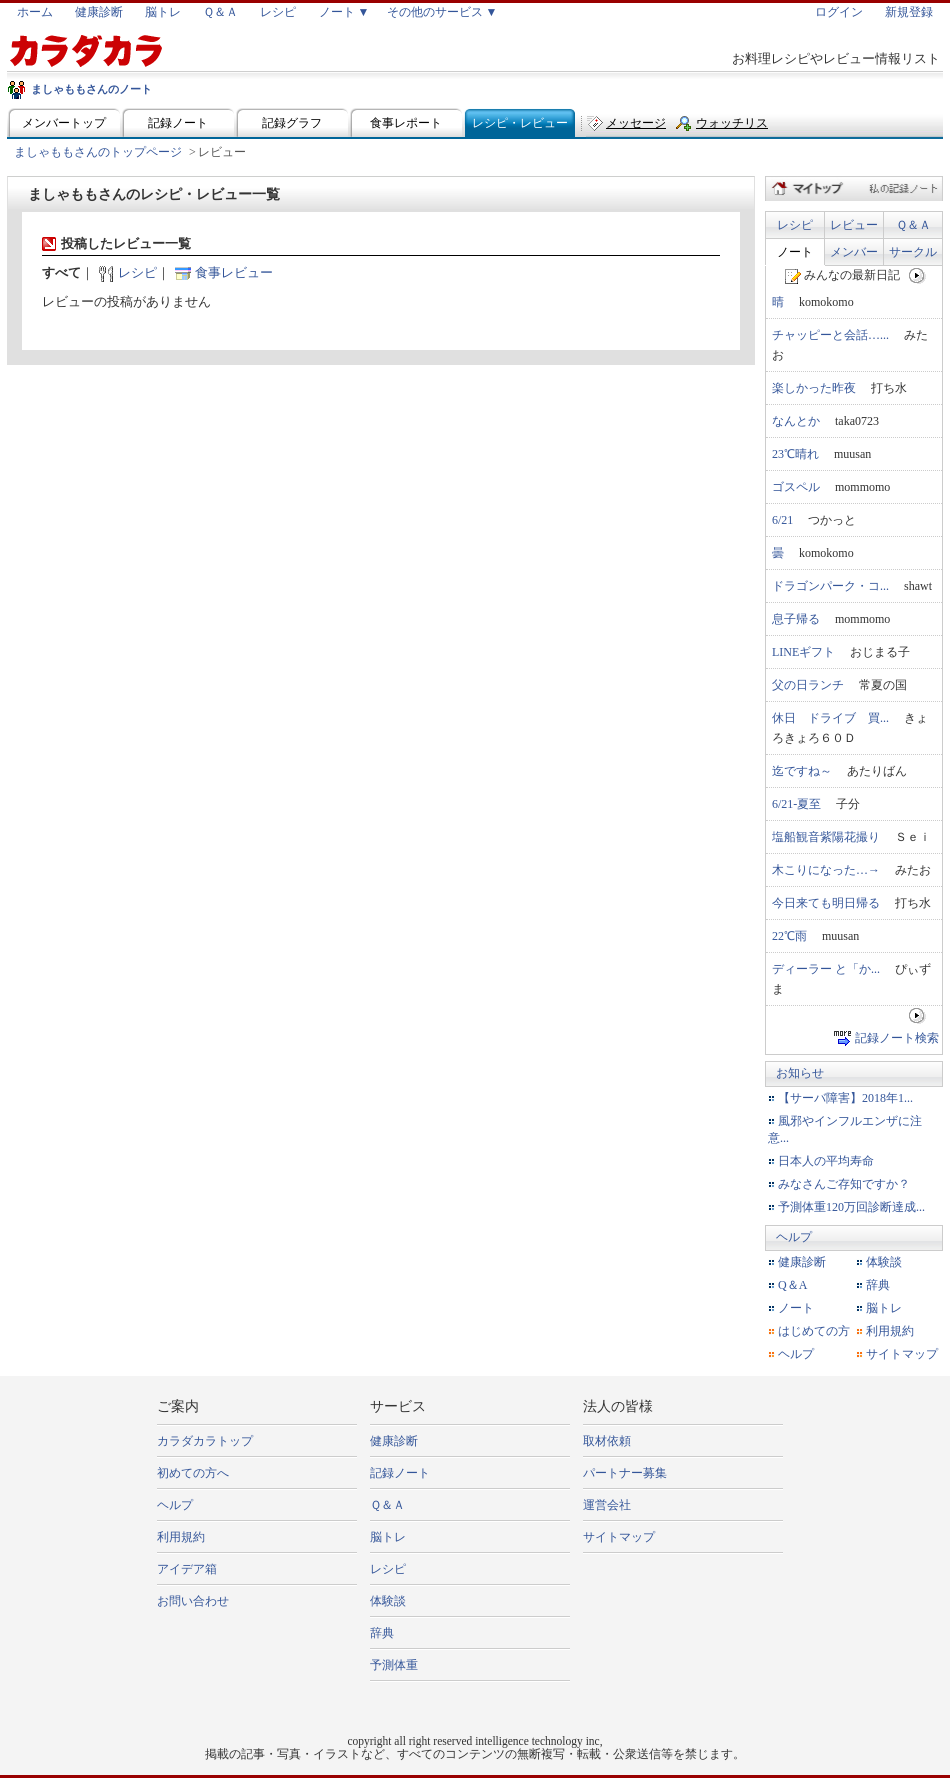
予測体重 (394, 1665)
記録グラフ (292, 123)
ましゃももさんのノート (91, 89)
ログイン (839, 12)
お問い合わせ (193, 1601)
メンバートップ (64, 123)
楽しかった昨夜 (814, 388)
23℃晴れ (795, 454)
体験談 (884, 1262)
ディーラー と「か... (826, 969)
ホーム (35, 12)
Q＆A (792, 1285)
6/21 (782, 520)
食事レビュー (234, 272)
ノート (795, 252)
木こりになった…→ (826, 870)
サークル (913, 252)
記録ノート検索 (897, 1037)
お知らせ (800, 1073)
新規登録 (909, 12)
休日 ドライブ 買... (830, 718)
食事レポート (406, 123)
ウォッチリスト (732, 127)
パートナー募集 (625, 1473)
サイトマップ (902, 1354)
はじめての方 (814, 1331)
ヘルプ (794, 1237)
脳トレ (163, 12)
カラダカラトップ (205, 1441)
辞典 (878, 1285)
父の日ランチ (808, 685)
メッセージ (636, 123)
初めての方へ (193, 1473)
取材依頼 (607, 1441)
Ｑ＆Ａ (220, 12)
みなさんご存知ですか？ (844, 1184)
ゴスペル (796, 487)
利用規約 (890, 1331)
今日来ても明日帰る (826, 903)
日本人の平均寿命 (826, 1161)
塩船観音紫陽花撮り (826, 837)
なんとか (796, 421)
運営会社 (607, 1505)
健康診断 (99, 12)
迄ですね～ (802, 771)
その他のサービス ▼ (442, 12)
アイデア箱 (187, 1569)
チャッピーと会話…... (830, 335)
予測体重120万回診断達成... (851, 1207)
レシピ (278, 12)
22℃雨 (789, 936)
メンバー (854, 252)
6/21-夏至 (796, 804)
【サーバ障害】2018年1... (845, 1098)
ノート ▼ (344, 12)
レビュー (854, 225)
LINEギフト (803, 652)
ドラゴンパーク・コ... (830, 586)
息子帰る (796, 619)
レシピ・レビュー (520, 123)
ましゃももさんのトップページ (98, 152)
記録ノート (178, 123)
